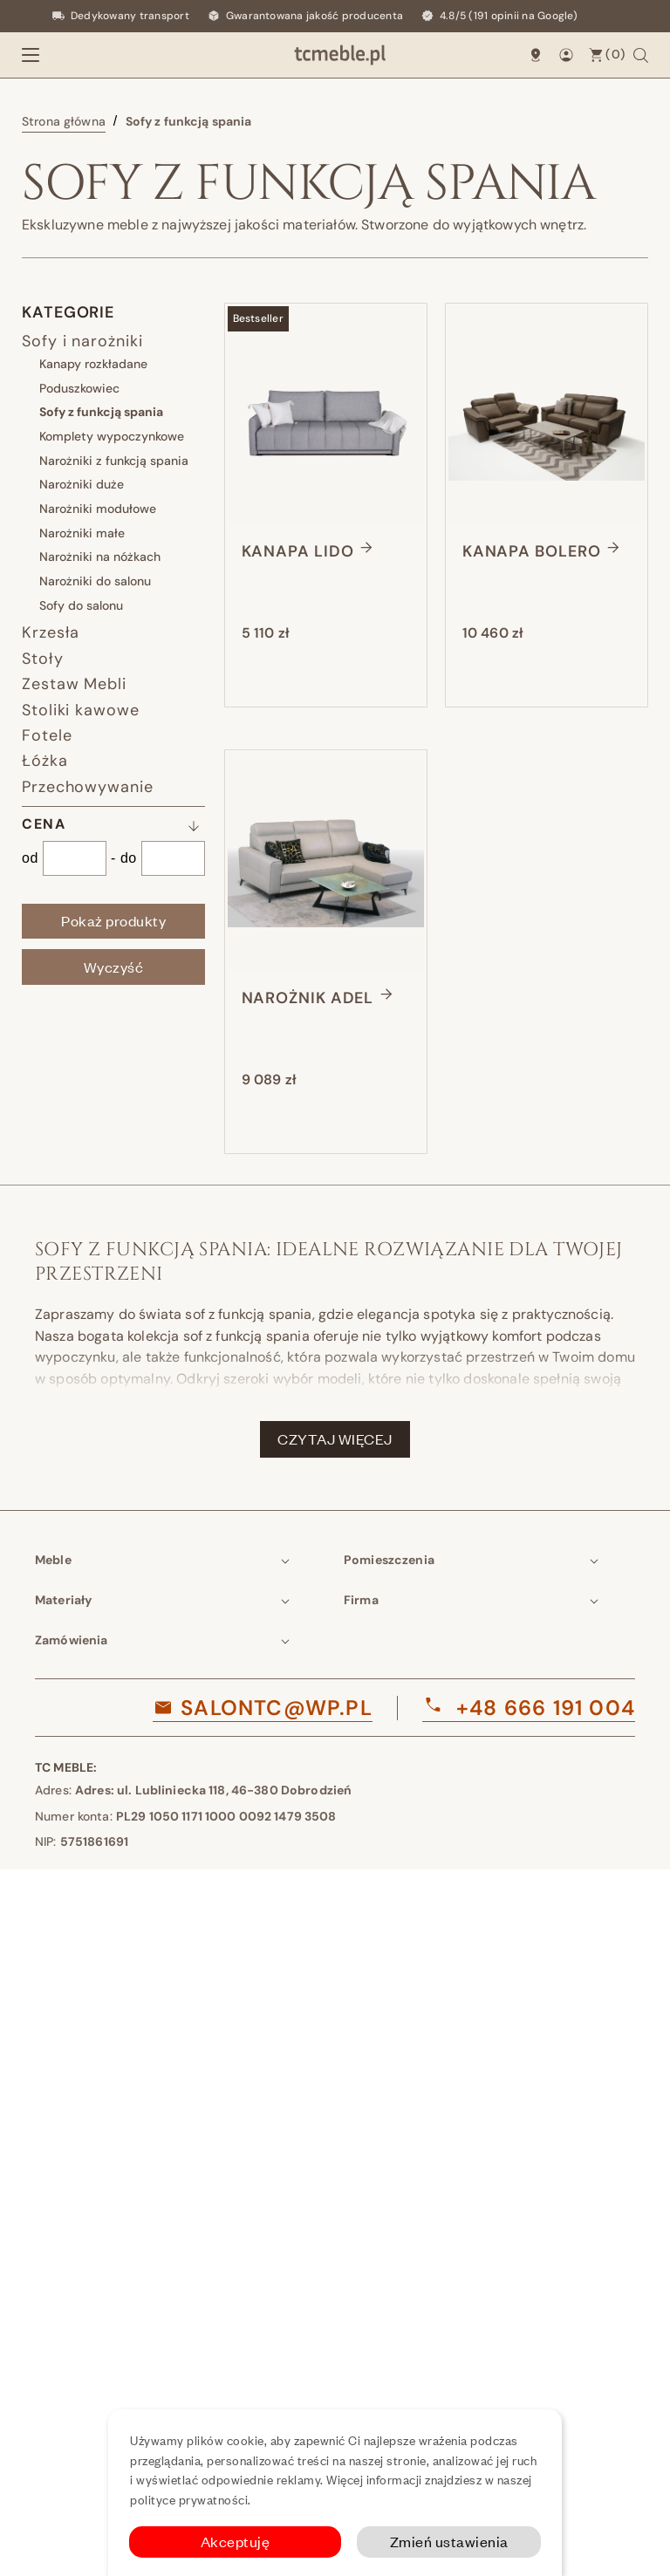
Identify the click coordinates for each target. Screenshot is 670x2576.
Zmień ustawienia (449, 2541)
